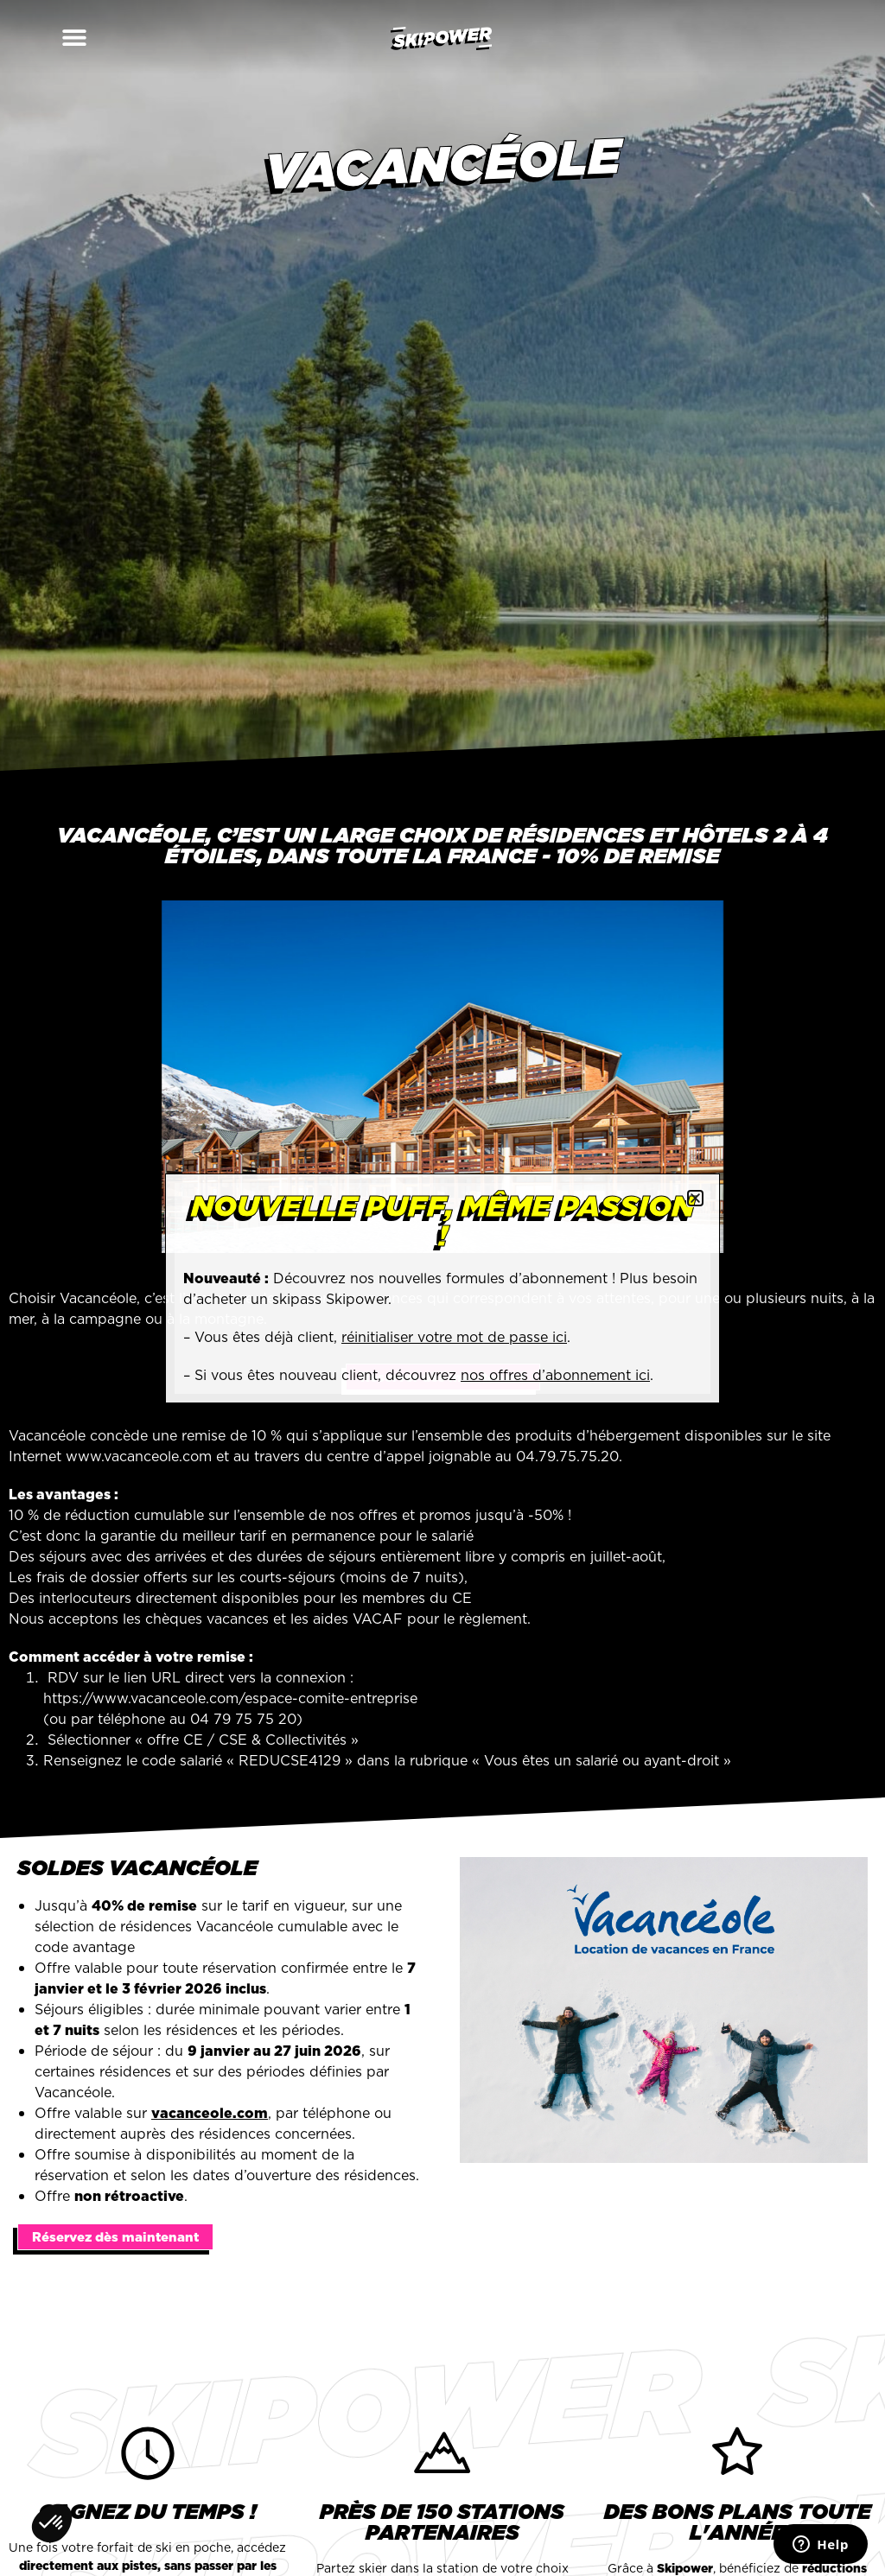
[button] (36, 36)
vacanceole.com (209, 2112)
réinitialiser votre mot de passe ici (454, 1336)
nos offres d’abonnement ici (555, 1374)
